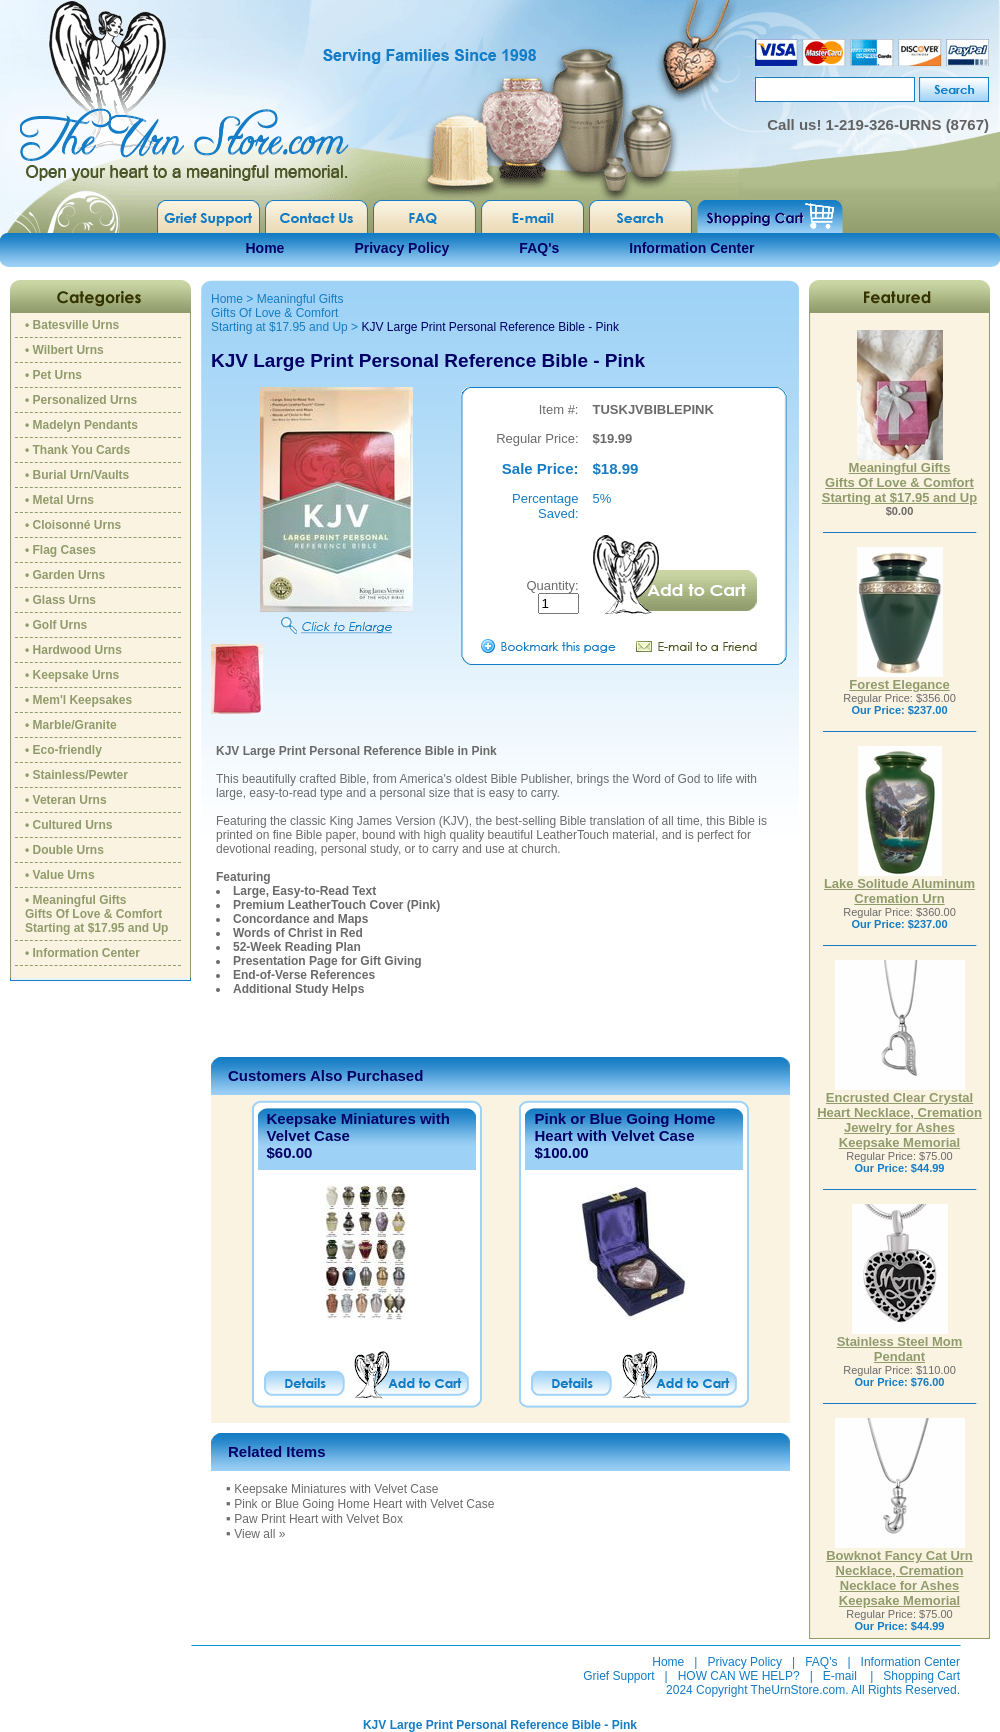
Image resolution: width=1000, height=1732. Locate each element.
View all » (259, 1534)
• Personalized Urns (81, 400)
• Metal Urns (59, 500)
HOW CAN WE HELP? (739, 1676)
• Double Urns (64, 850)
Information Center (691, 248)
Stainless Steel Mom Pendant (900, 1343)
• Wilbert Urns (64, 350)
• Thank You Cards (77, 450)
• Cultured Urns (69, 825)
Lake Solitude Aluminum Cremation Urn (899, 885)
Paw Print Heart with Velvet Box (318, 1519)
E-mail (840, 1676)
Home (265, 248)
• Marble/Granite (71, 725)
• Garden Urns (65, 575)
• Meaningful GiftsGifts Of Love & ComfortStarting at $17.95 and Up (96, 914)
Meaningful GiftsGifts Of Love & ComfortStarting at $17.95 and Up (279, 313)
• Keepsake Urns (72, 675)
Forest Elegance (899, 678)
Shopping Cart (921, 1676)
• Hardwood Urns (73, 650)
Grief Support (618, 1676)
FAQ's (539, 248)
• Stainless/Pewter (76, 775)
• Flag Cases (60, 550)
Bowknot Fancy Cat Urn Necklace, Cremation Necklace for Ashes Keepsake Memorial (899, 1572)
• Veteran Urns (66, 800)
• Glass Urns (60, 600)
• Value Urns (60, 875)
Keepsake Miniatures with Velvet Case (336, 1489)
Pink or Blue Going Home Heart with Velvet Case (624, 1127)
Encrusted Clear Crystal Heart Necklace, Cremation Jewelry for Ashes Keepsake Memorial (899, 1114)
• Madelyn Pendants (81, 425)
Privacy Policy (401, 248)
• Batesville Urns (72, 325)
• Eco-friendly (63, 750)
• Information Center (82, 953)
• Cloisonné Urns (73, 525)
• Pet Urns (53, 375)
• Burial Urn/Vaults (77, 475)
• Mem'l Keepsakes (78, 700)
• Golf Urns (56, 625)
